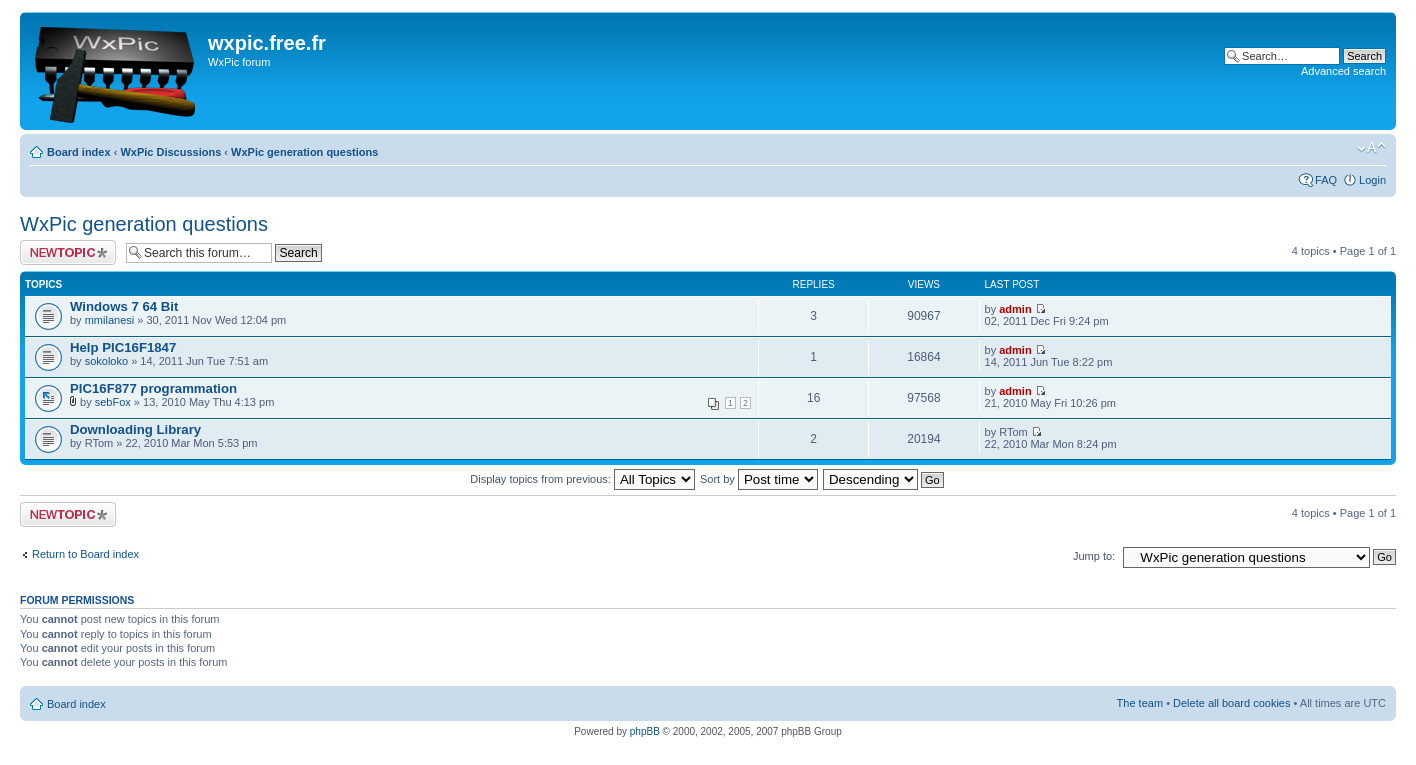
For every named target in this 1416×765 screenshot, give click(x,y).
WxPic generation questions (304, 152)
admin (1015, 309)
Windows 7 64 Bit (124, 306)
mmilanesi (110, 320)
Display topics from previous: (582, 479)
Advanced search (1343, 71)
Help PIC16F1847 (123, 347)
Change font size (1371, 148)
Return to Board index (85, 554)
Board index (79, 152)
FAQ (1326, 180)
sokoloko (106, 361)
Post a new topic (68, 252)
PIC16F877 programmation (153, 388)
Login (1372, 180)
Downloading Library (135, 429)
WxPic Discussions (170, 152)
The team (1140, 703)
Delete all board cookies (1231, 703)
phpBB (645, 731)
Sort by (759, 479)
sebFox (113, 402)
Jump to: (1094, 556)
